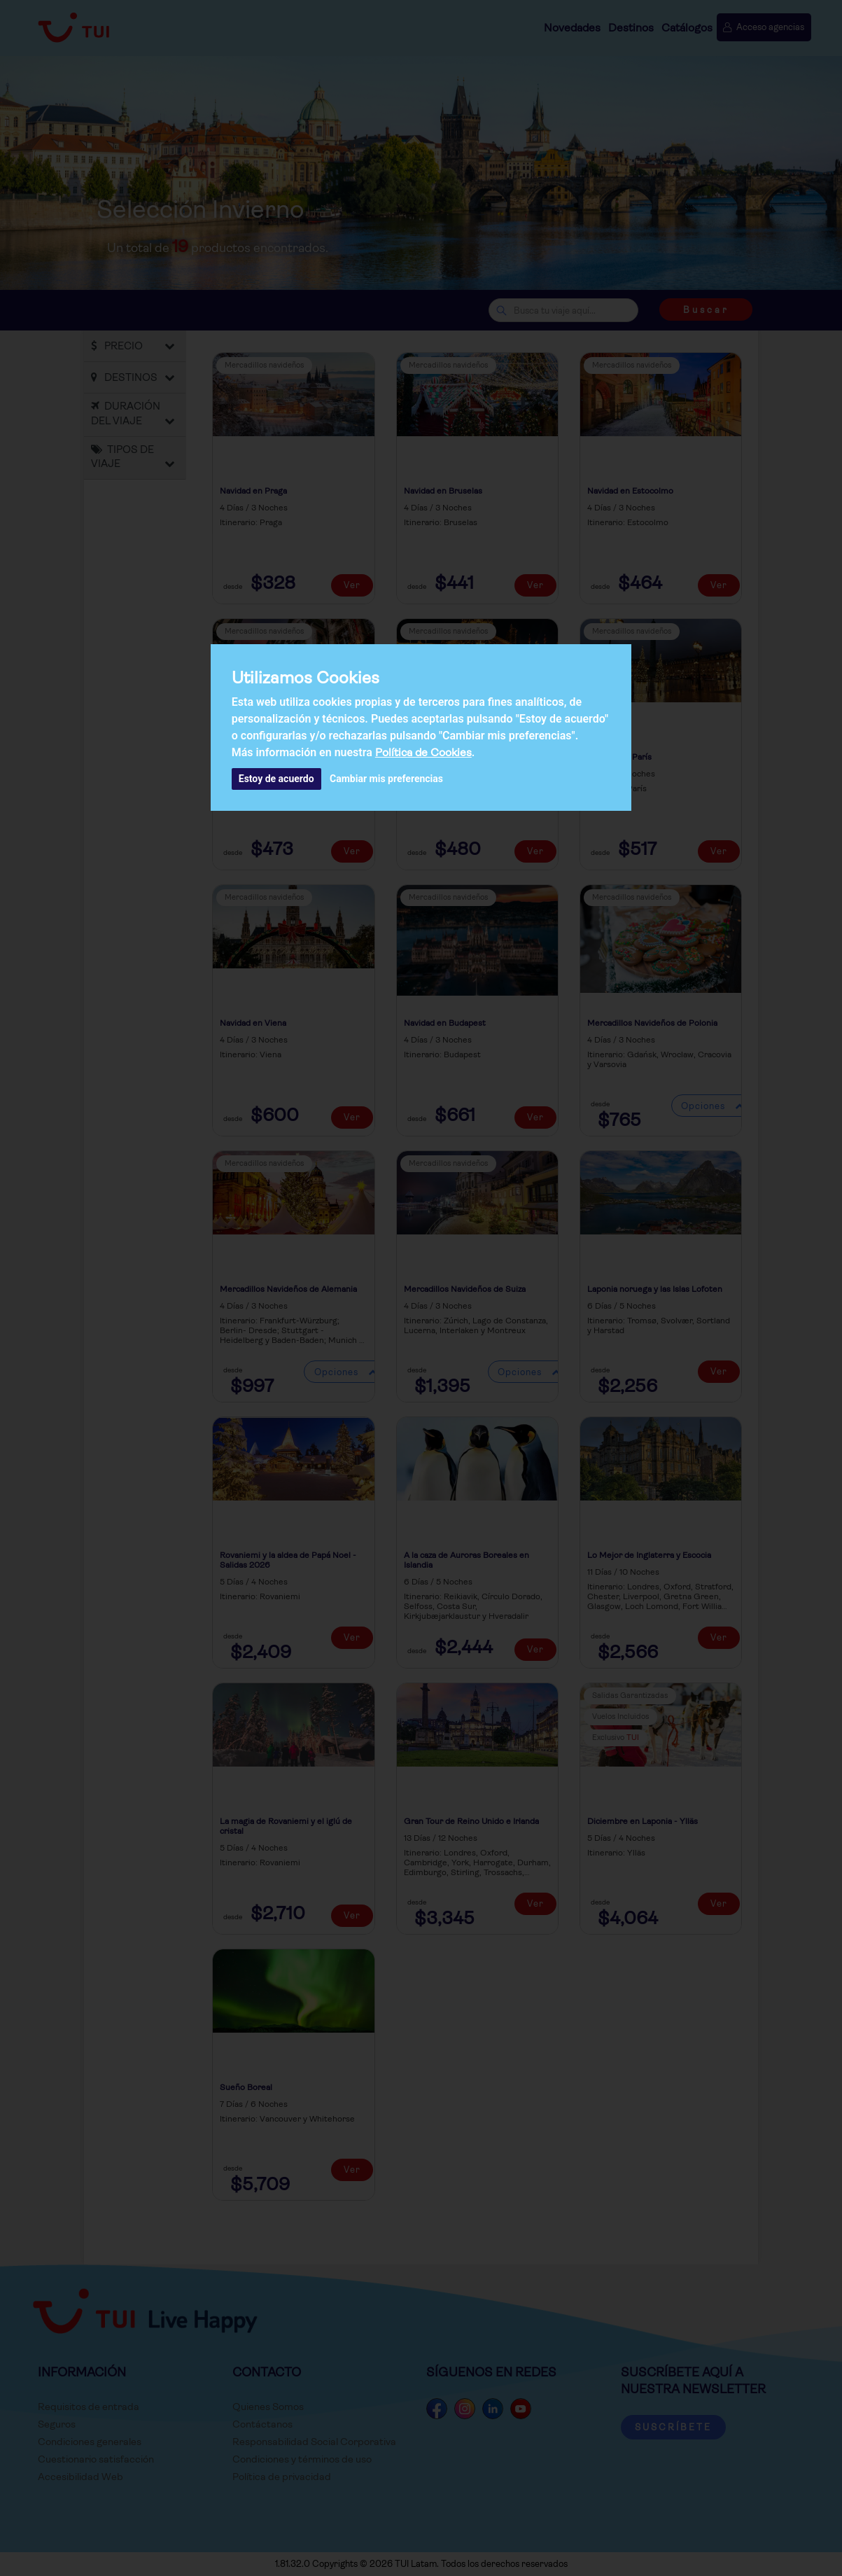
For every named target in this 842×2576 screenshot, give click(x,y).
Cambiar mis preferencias (386, 778)
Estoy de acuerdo (276, 778)
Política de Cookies (423, 752)
